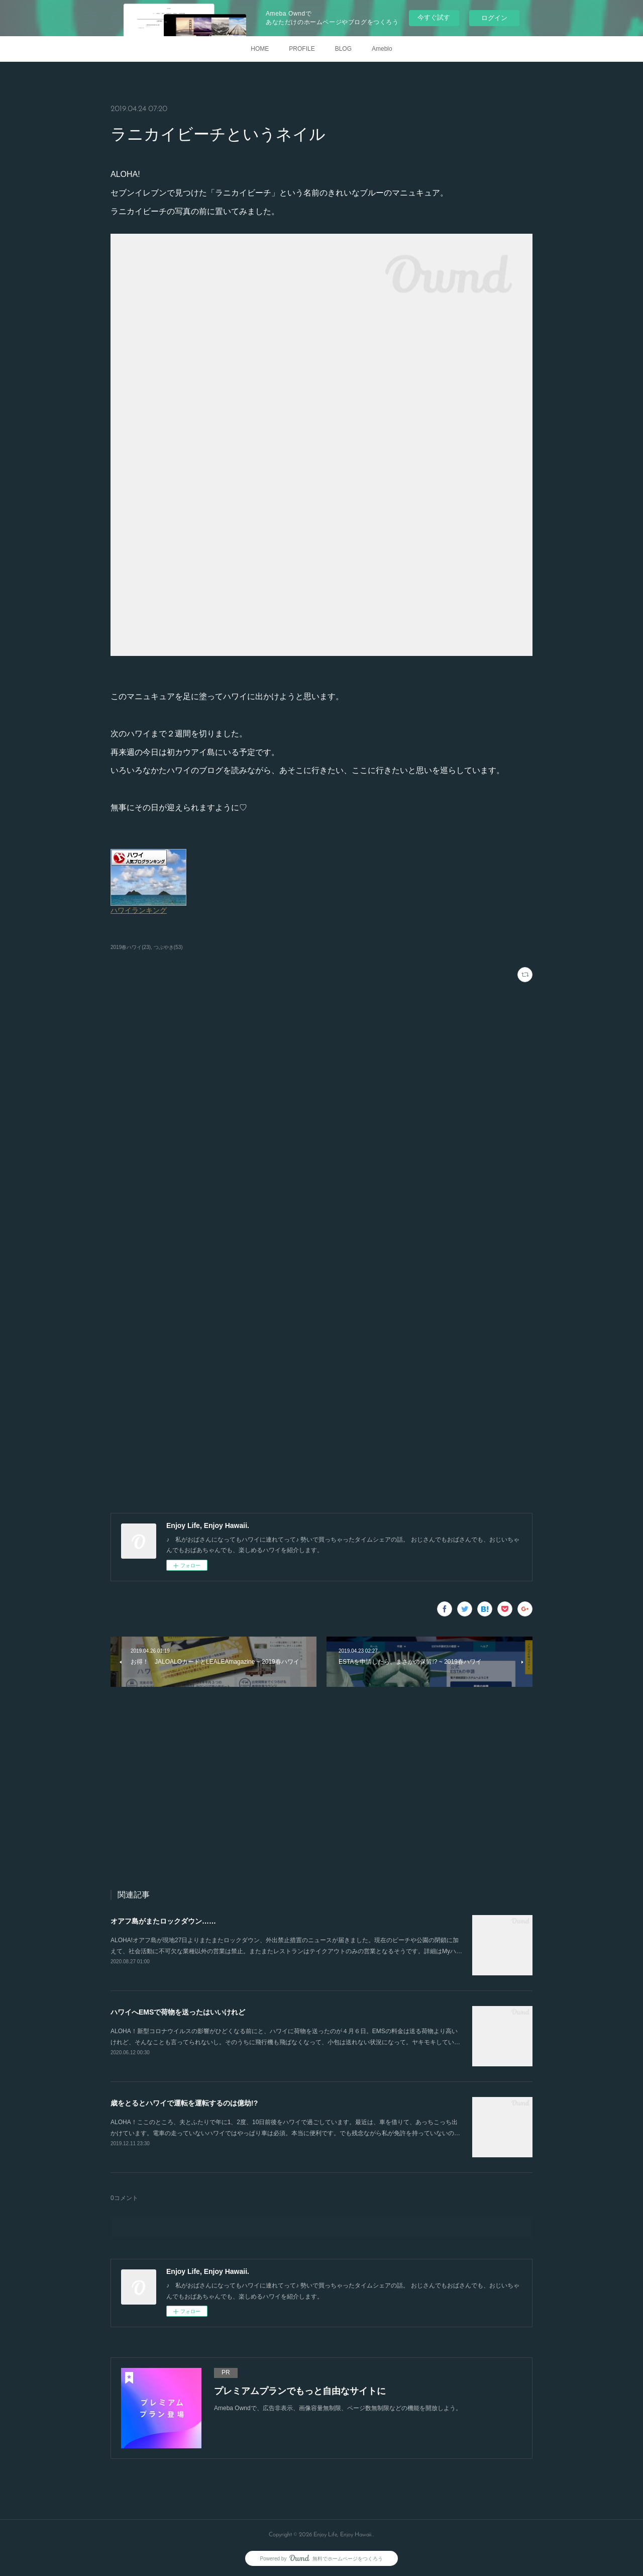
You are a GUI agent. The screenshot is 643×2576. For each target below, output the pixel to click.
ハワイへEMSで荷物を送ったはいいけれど (178, 2012)
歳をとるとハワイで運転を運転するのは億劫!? (184, 2103)
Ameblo (382, 48)
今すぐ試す (433, 17)
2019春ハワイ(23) (131, 947)
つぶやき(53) (168, 947)
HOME (260, 48)
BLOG (343, 48)
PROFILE (301, 48)
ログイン (494, 18)
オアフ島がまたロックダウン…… (163, 1921)
